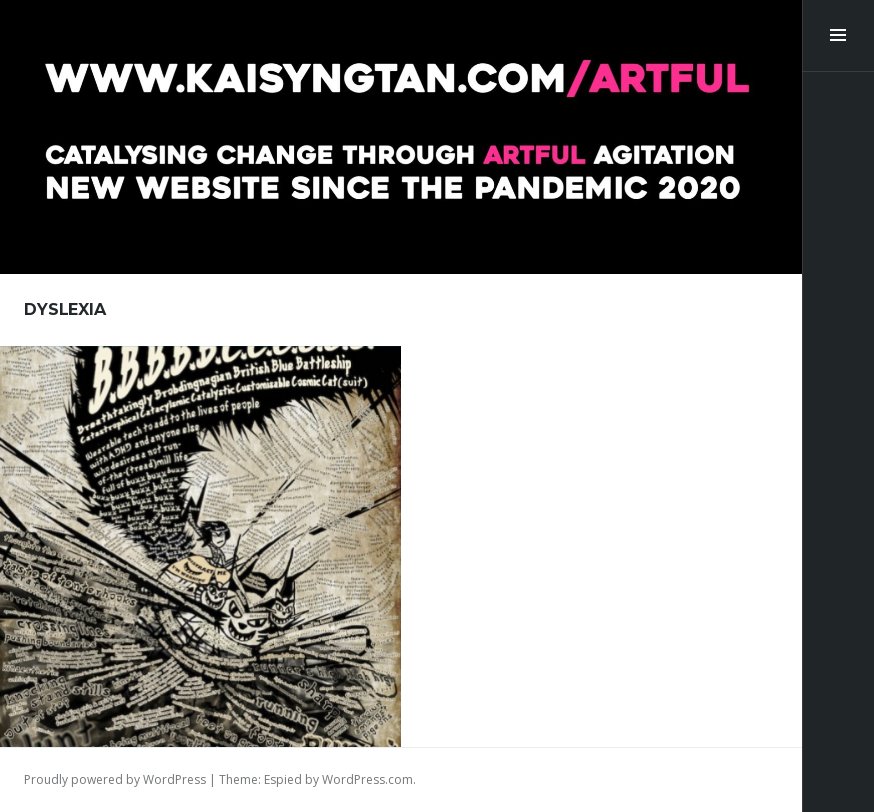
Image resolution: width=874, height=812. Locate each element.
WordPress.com (367, 779)
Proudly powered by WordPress (115, 779)
